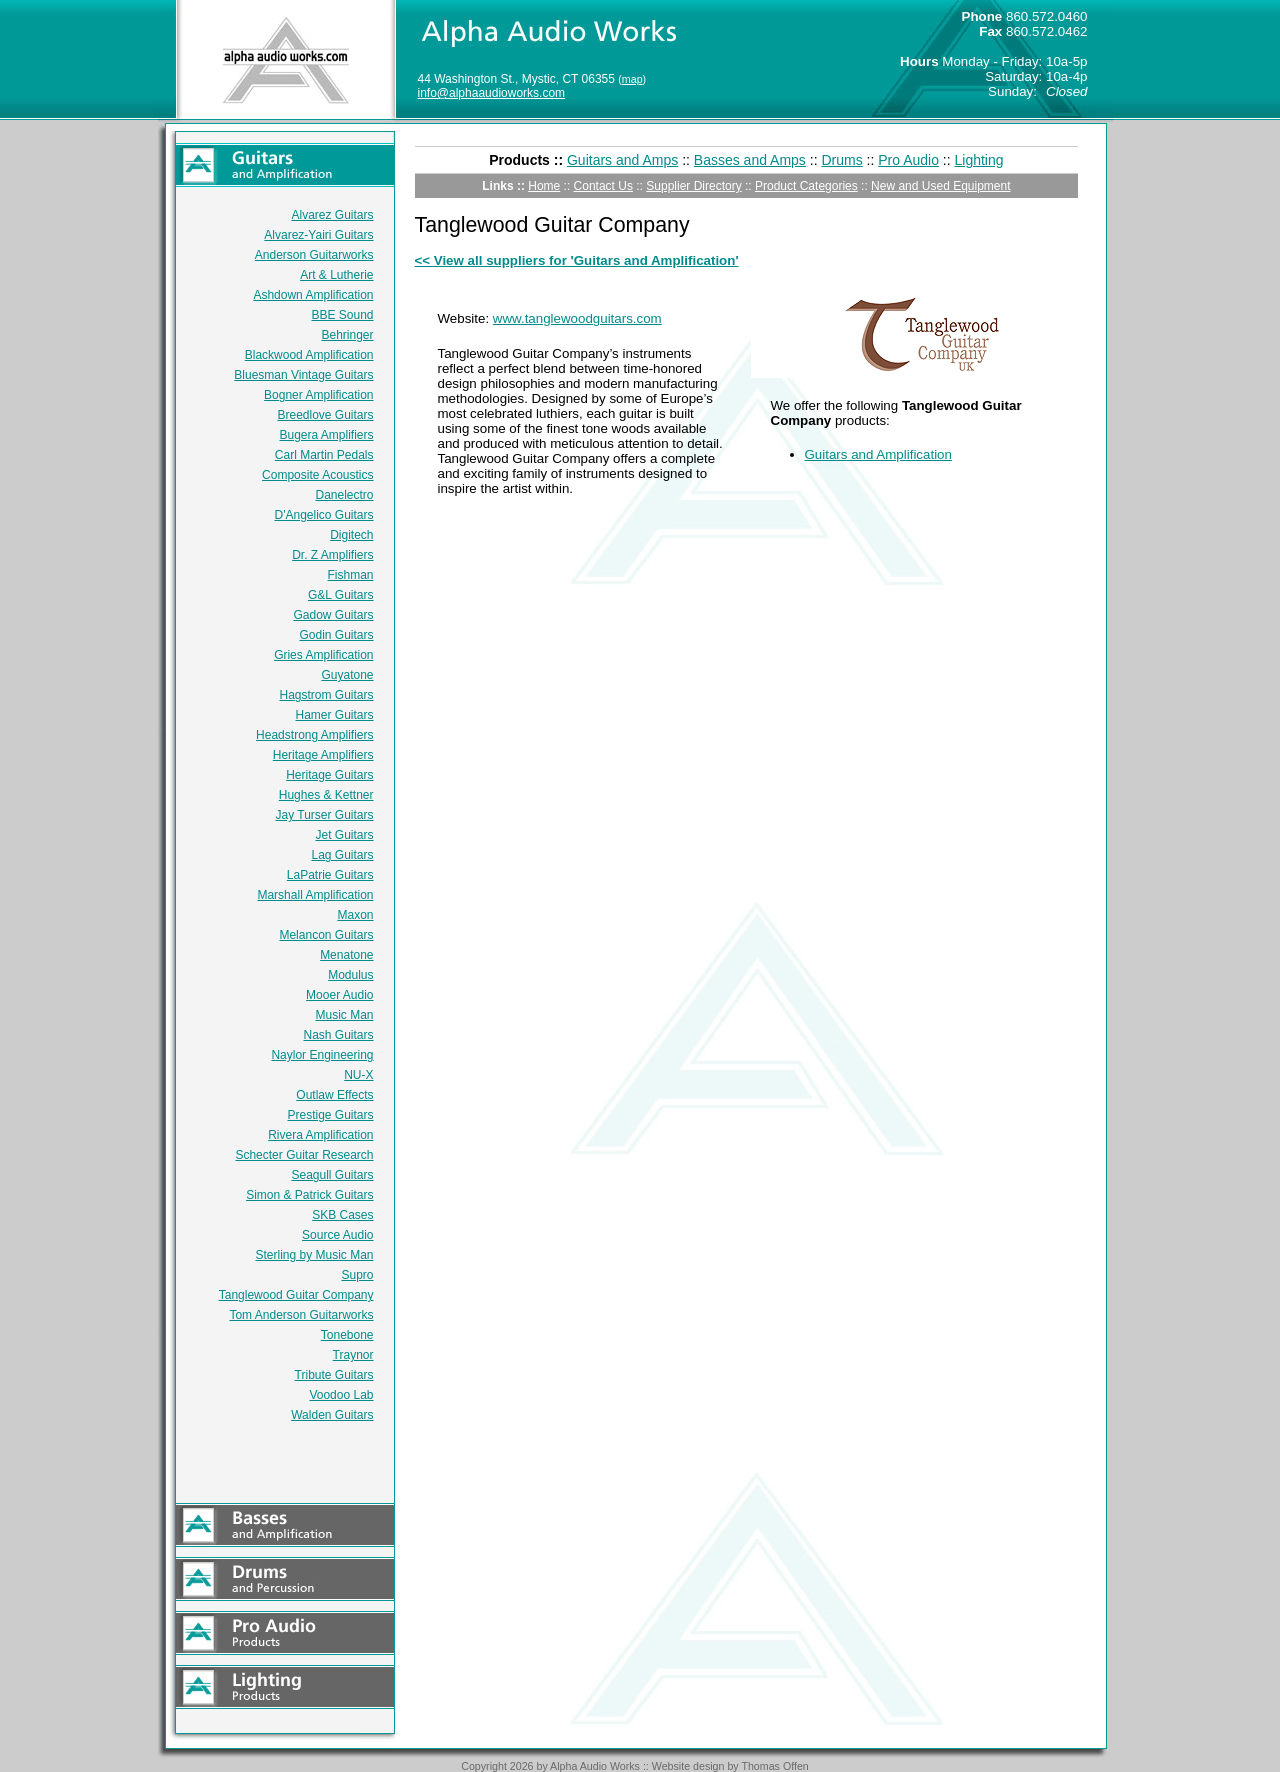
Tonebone (347, 1335)
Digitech (351, 535)
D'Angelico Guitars (324, 515)
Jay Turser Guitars (324, 815)
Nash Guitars (338, 1035)
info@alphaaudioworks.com (492, 93)
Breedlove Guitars (325, 415)
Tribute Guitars (334, 1375)
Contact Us (603, 186)
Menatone (346, 955)
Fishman (350, 575)
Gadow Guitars (333, 615)
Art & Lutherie (336, 275)
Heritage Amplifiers (323, 755)
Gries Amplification (323, 655)
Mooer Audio (339, 995)
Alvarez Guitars (332, 215)
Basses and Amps (750, 160)
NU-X (358, 1075)
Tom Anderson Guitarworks (301, 1315)
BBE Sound (342, 315)
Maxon (355, 915)
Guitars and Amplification (878, 454)
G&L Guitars (341, 595)
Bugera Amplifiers (326, 435)
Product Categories (806, 186)
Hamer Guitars (334, 715)
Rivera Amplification (320, 1135)
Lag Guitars (342, 855)
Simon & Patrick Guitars (309, 1195)
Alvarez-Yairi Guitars (318, 235)
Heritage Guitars (329, 775)
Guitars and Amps (622, 160)
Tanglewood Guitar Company (296, 1295)
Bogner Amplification (318, 395)
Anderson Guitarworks (314, 255)
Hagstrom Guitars (326, 695)
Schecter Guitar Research (304, 1155)
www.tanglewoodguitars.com (577, 318)
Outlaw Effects (334, 1095)
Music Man (344, 1015)
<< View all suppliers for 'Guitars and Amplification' (577, 260)
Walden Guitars (332, 1415)
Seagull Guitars (332, 1175)
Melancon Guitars (326, 935)
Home (544, 186)
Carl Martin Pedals (324, 455)
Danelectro (344, 495)
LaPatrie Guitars (330, 875)
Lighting (979, 160)
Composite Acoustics (317, 475)
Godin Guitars (336, 635)
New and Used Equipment (940, 186)
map (632, 79)
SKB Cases (342, 1215)
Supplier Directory (693, 186)
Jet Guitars (344, 835)
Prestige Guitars (330, 1115)
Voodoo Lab (341, 1395)
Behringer (347, 335)
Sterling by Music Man (314, 1255)
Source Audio (337, 1235)
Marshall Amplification (315, 895)
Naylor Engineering (322, 1055)
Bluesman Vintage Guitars (303, 375)
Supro (357, 1275)
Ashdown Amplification (313, 295)
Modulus (350, 975)
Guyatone (347, 675)
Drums (841, 160)
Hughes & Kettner (326, 795)
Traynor (353, 1355)
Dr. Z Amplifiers (332, 555)
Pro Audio (908, 160)
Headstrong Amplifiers (314, 735)
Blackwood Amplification (309, 355)
